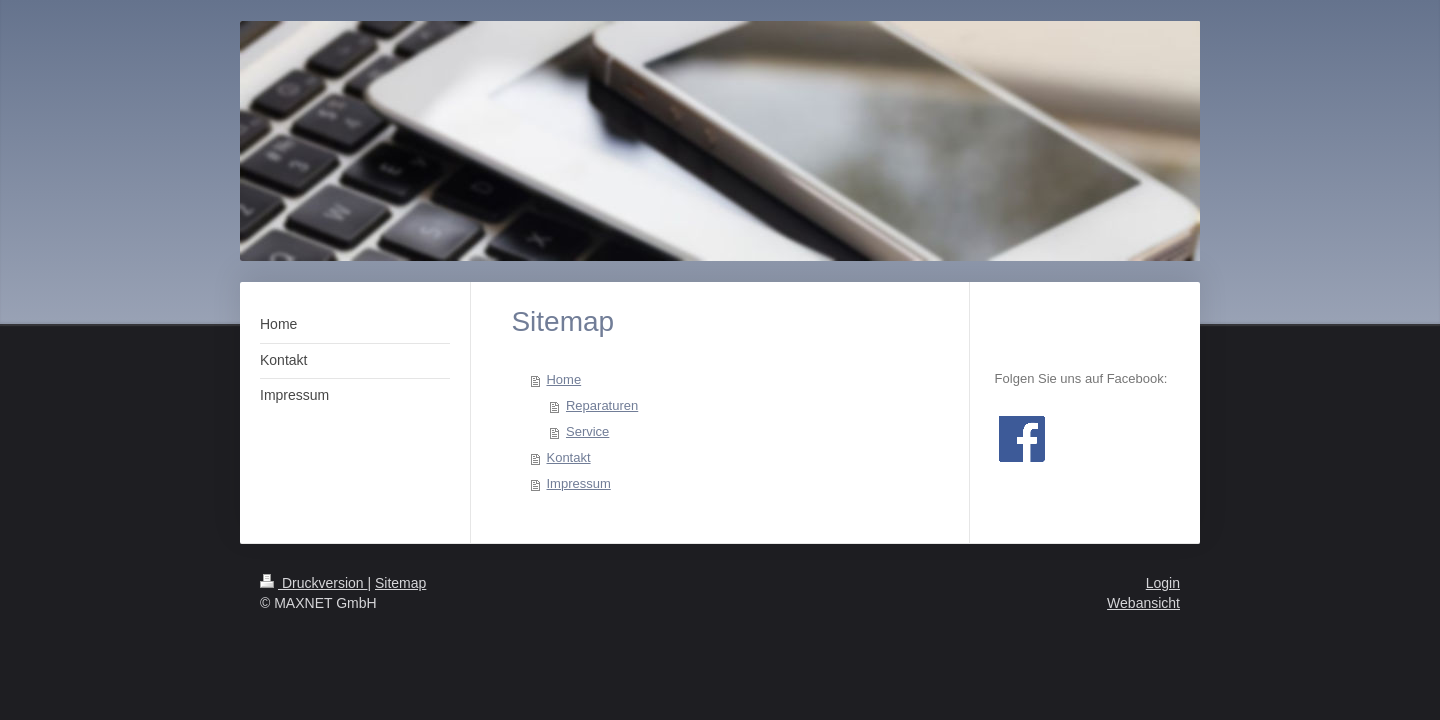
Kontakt (568, 457)
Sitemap (400, 583)
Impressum (578, 483)
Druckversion (313, 583)
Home (563, 379)
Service (587, 431)
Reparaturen (602, 405)
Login (1163, 583)
